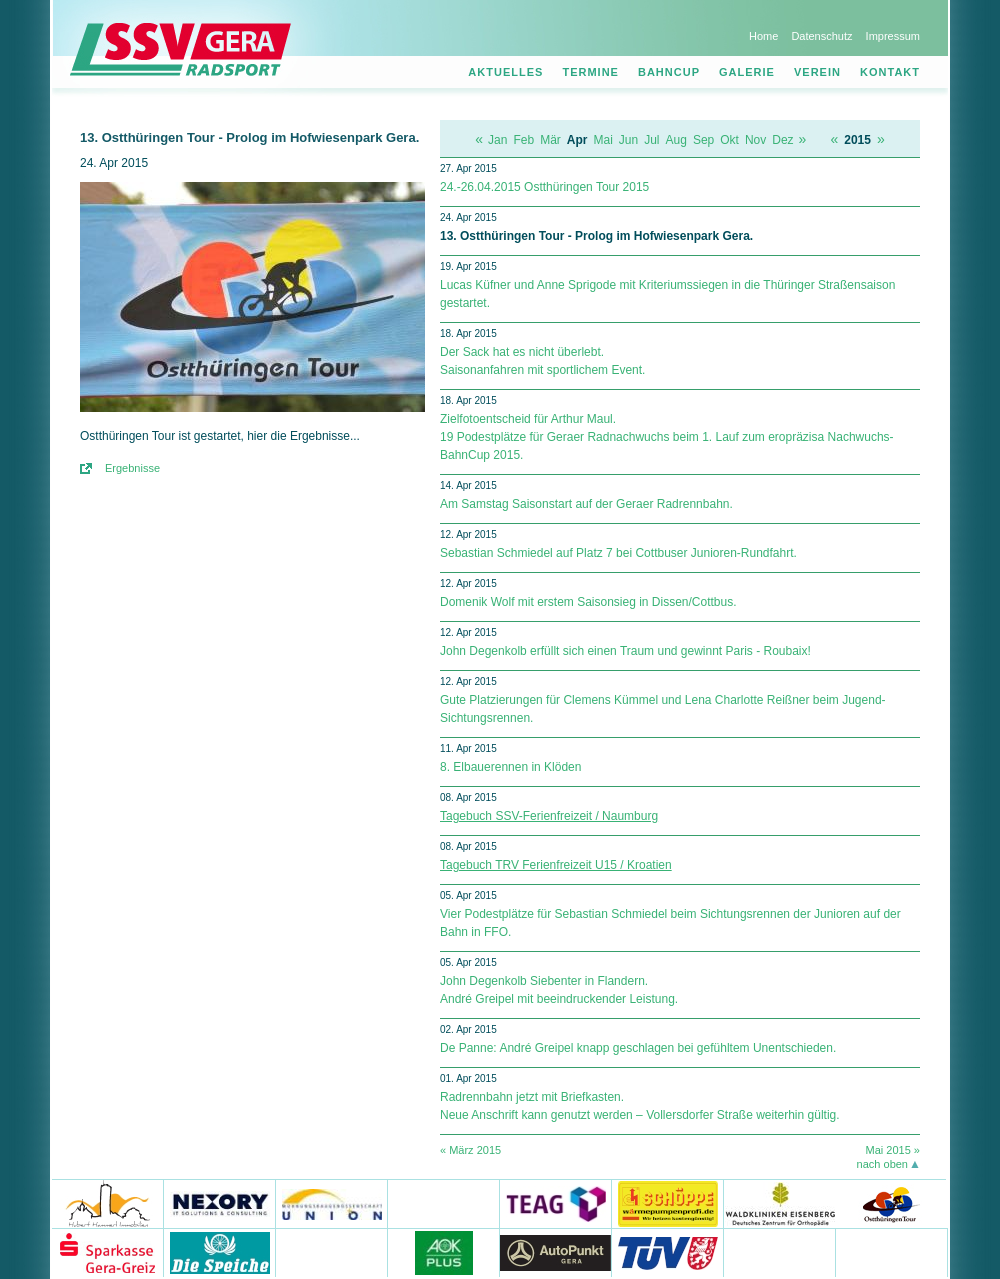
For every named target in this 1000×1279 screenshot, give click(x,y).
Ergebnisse (132, 468)
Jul (651, 140)
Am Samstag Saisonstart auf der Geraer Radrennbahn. (586, 504)
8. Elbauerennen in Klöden (510, 767)
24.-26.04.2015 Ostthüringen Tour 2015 (544, 187)
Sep (703, 140)
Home (763, 36)
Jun (628, 140)
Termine (590, 72)
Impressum (893, 36)
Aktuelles (505, 72)
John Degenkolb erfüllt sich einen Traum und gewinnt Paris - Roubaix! (625, 651)
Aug (676, 140)
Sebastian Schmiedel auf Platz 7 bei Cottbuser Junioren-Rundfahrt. (618, 553)
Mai (602, 140)
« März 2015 (470, 1150)
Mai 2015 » (893, 1150)
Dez (782, 140)
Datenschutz (821, 36)
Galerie (747, 72)
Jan (497, 140)
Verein (817, 72)
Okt (729, 140)
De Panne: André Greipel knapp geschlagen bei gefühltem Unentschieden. (638, 1048)
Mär (550, 140)
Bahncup (669, 72)
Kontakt (890, 72)
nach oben (882, 1164)
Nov (755, 140)
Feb (523, 140)
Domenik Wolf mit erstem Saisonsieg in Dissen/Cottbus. (588, 602)
